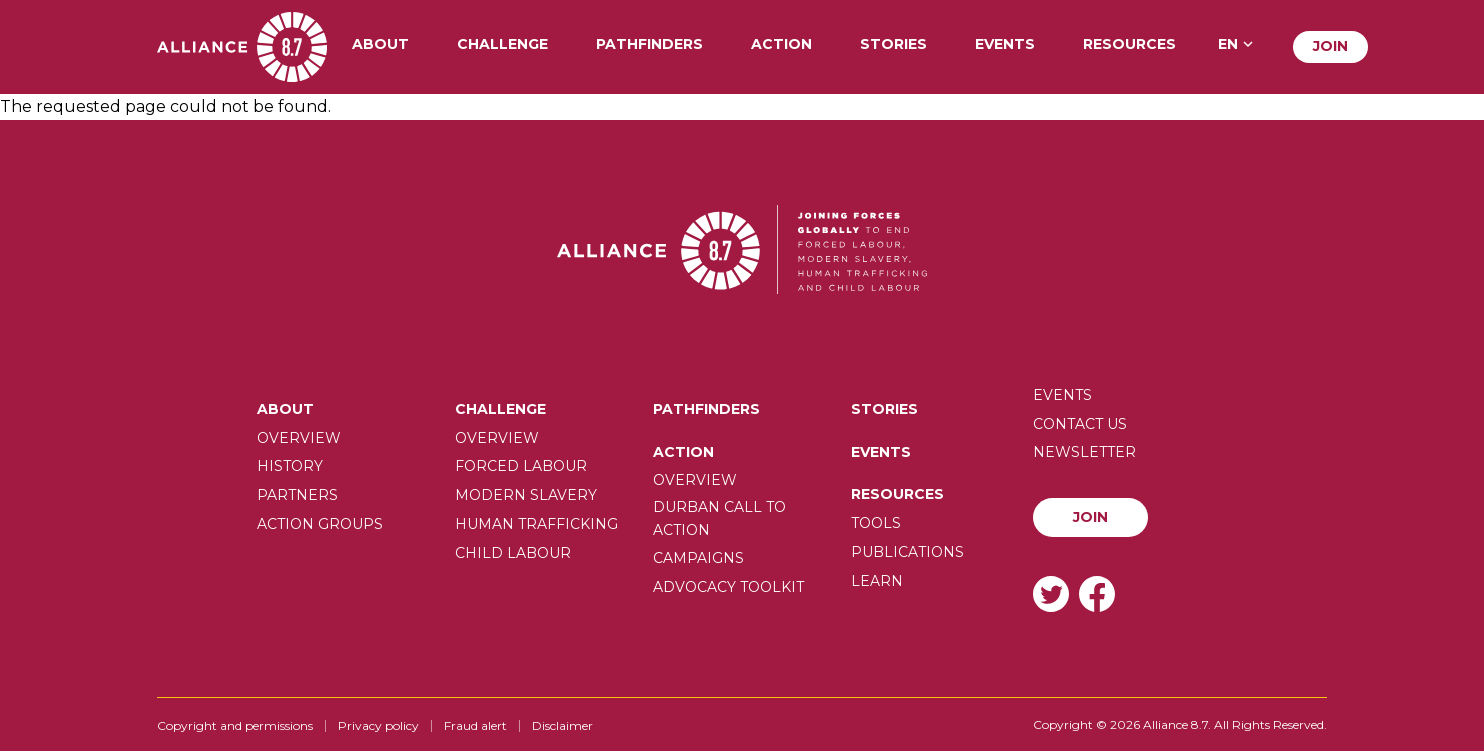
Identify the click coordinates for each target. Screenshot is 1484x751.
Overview (299, 438)
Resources (1129, 45)
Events (1005, 45)
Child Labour (513, 553)
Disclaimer (562, 725)
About (380, 45)
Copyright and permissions (235, 725)
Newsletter (1084, 452)
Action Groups (320, 524)
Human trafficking (536, 524)
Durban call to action (719, 518)
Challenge (502, 45)
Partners (297, 495)
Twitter (1051, 593)
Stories (893, 45)
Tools (876, 523)
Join (1330, 46)
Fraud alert (475, 725)
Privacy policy (378, 725)
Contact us (1080, 424)
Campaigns (698, 558)
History (290, 466)
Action (781, 45)
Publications (907, 552)
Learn (877, 581)
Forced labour (521, 466)
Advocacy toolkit (728, 587)
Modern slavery (526, 495)
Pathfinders (649, 45)
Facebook (1097, 593)
